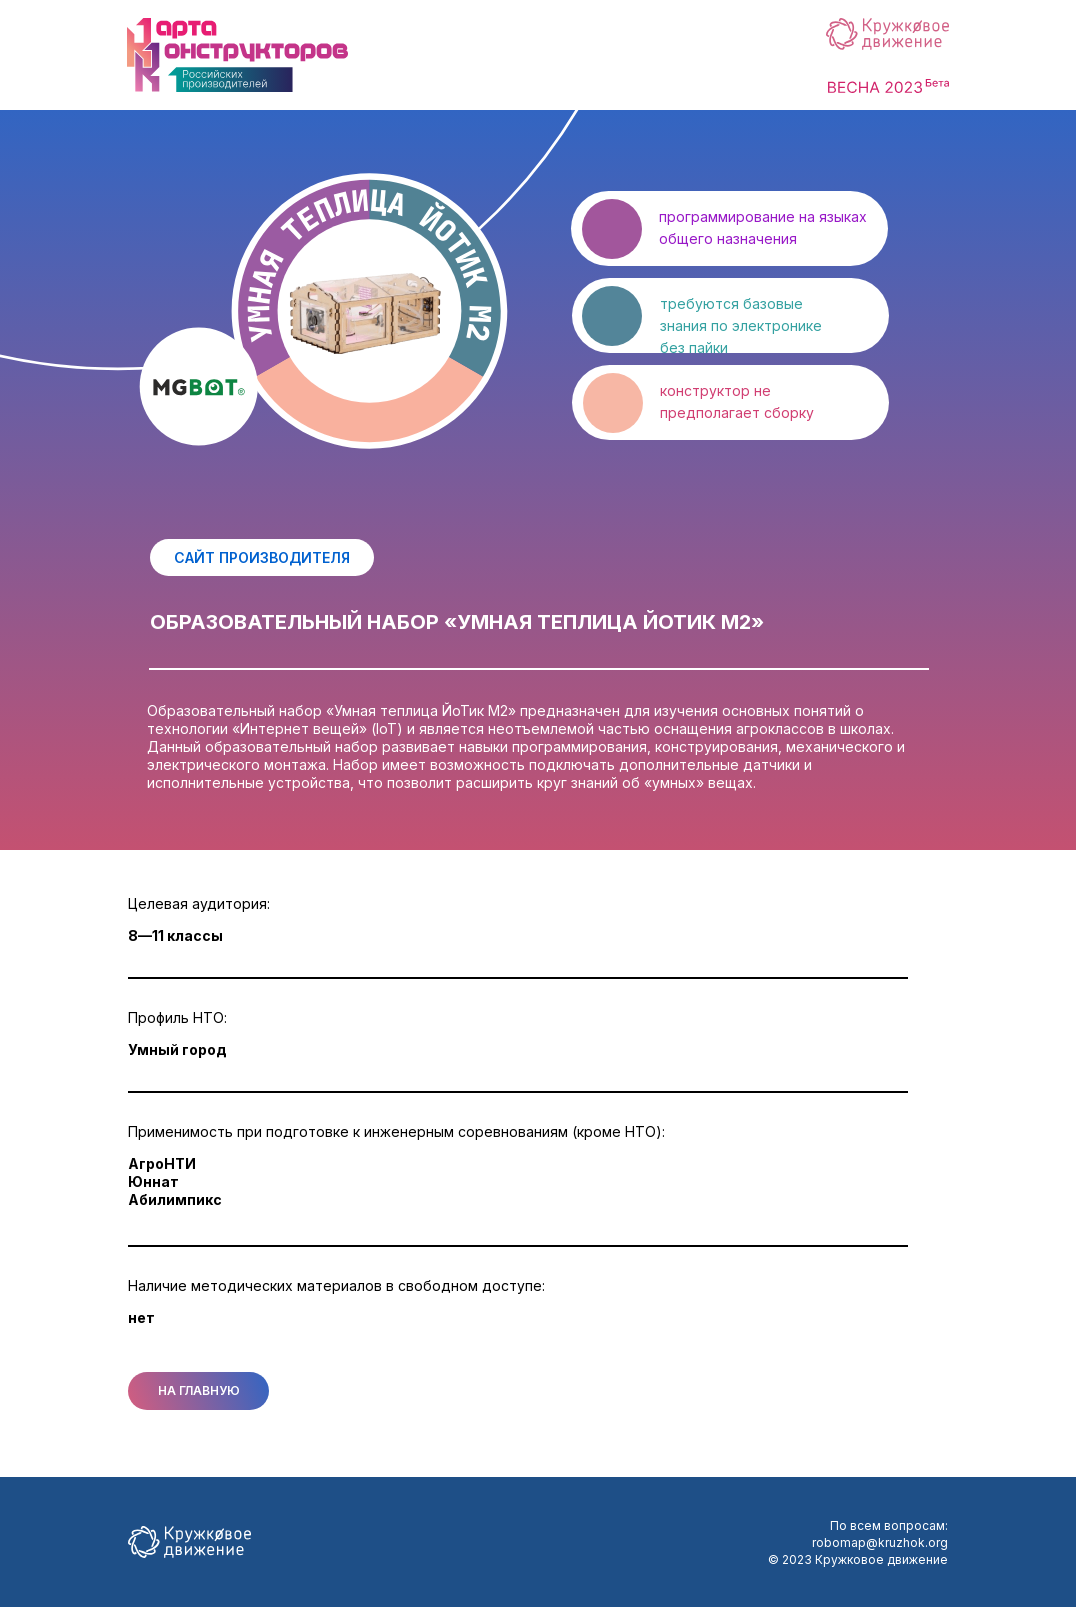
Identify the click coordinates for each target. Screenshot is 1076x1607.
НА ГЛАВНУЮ (199, 1390)
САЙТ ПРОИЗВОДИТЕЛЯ (262, 557)
